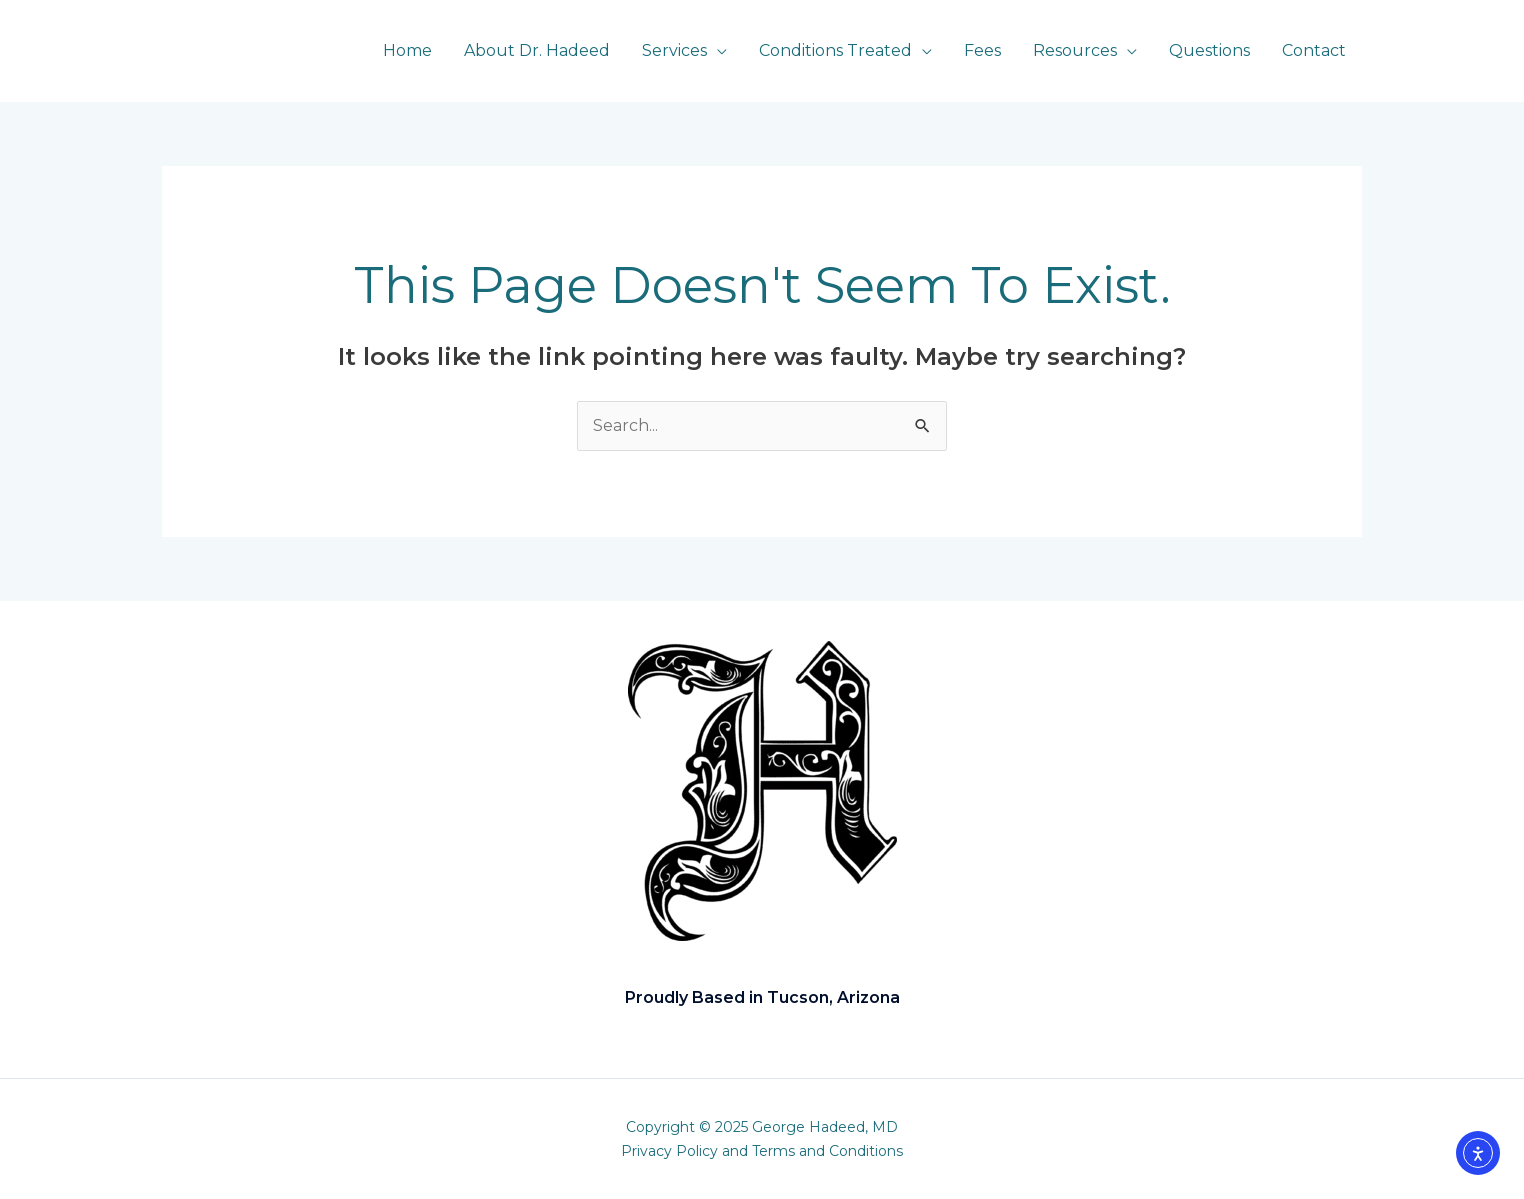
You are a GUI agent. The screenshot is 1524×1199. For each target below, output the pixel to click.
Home (407, 50)
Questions (1209, 50)
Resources (1075, 50)
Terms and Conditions (827, 1151)
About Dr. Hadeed (537, 50)
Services (674, 50)
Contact (1314, 50)
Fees (982, 50)
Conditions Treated (835, 50)
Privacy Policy (669, 1151)
